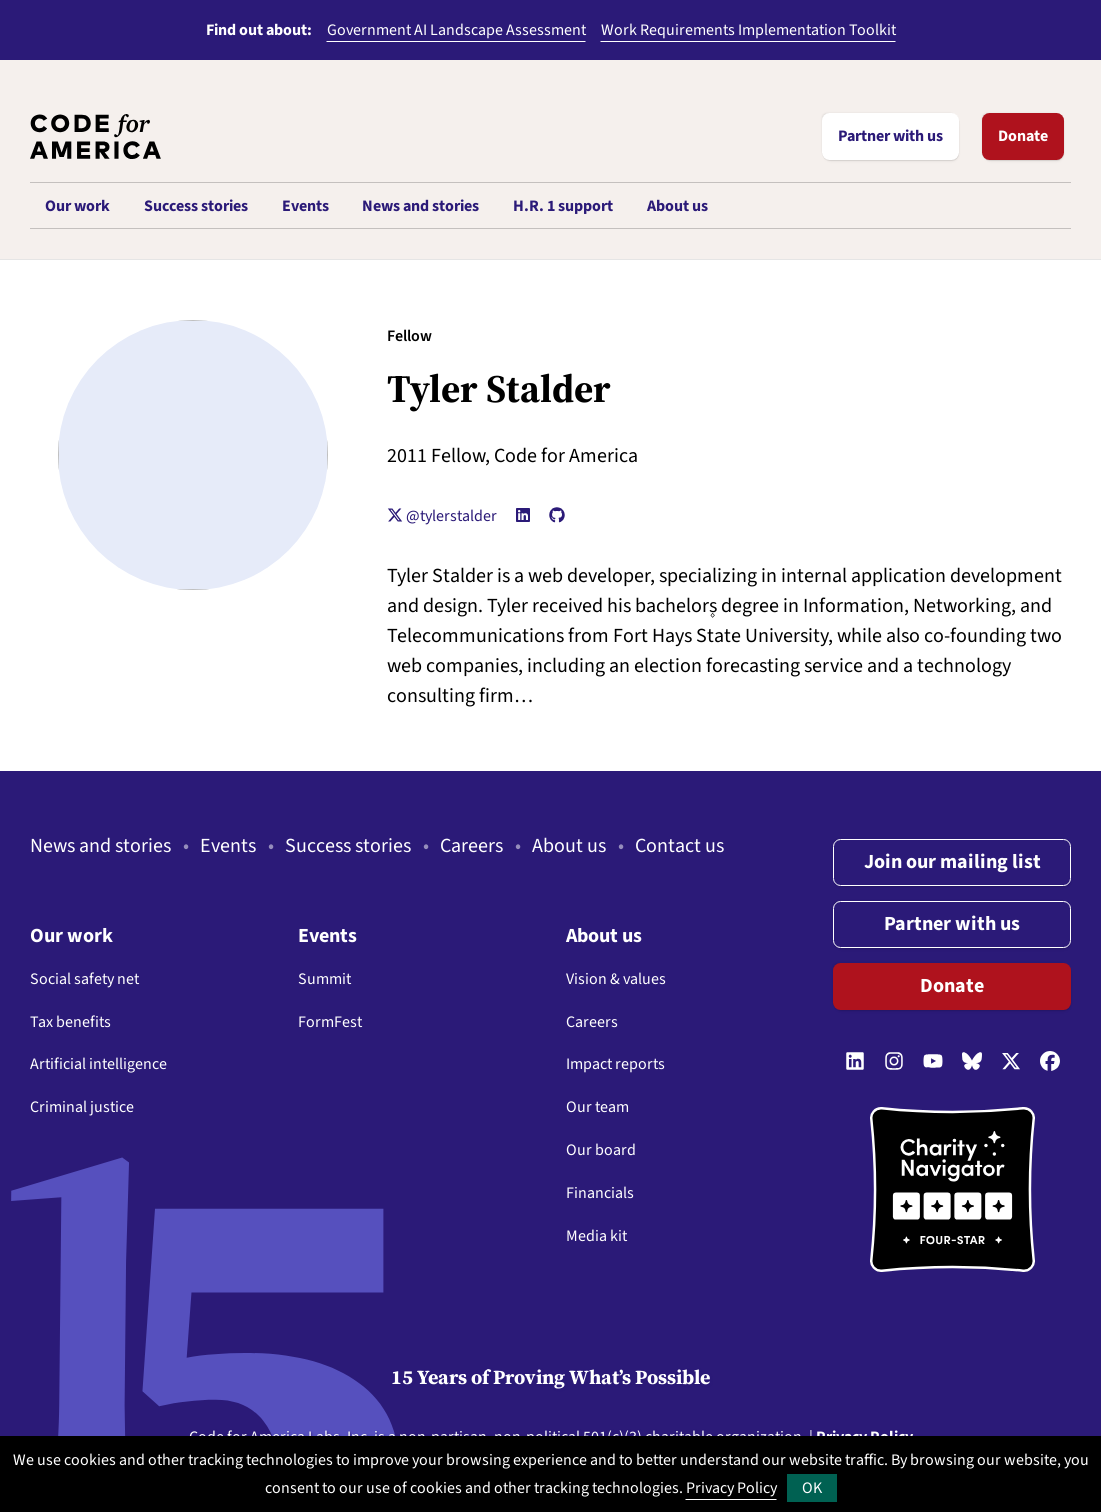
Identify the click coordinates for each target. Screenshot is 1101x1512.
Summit (324, 979)
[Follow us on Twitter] (1011, 1062)
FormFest (330, 1022)
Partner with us (890, 136)
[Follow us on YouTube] (933, 1062)
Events (228, 846)
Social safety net (84, 979)
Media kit (596, 1236)
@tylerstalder (442, 516)
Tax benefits (70, 1022)
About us (569, 846)
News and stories (100, 846)
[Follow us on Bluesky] (972, 1062)
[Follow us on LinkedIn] (855, 1062)
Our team (597, 1107)
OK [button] (812, 1488)
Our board (601, 1150)
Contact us (679, 846)
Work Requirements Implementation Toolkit (748, 30)
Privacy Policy (731, 1488)
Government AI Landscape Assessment (456, 30)
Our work (71, 936)
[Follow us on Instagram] (894, 1062)
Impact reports (615, 1064)
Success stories (348, 846)
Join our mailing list (952, 862)
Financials (600, 1193)
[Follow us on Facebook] (1050, 1062)
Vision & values (616, 979)
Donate (1023, 136)
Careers (471, 846)
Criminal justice (82, 1107)
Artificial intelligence (98, 1064)
